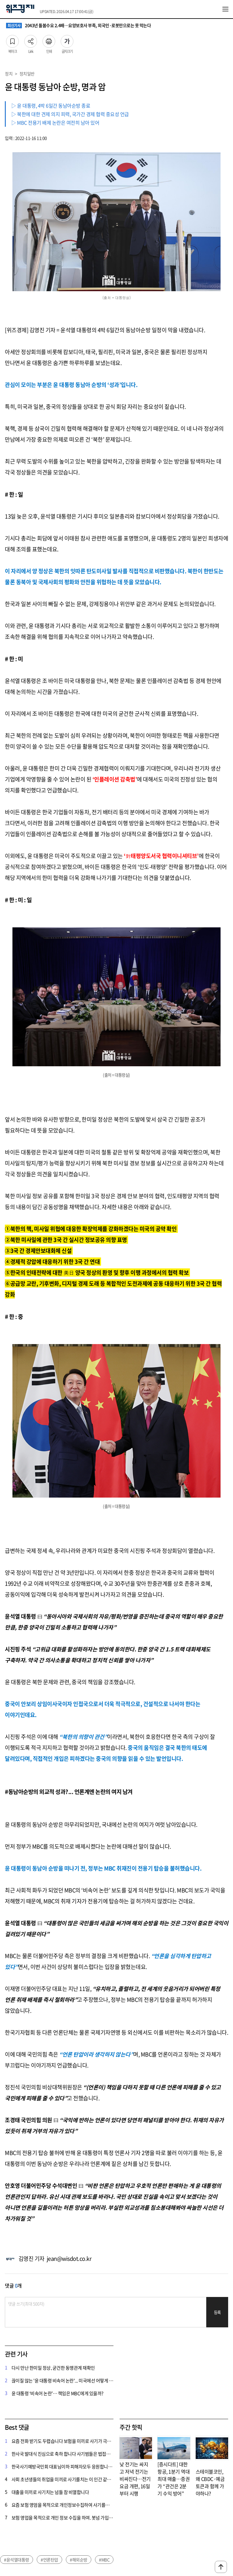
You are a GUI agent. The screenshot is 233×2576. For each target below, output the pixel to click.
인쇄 (48, 39)
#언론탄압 (49, 2560)
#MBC (104, 2560)
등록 (217, 2312)
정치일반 (27, 74)
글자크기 (67, 39)
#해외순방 (78, 2560)
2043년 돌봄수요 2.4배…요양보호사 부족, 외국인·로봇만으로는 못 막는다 (78, 25)
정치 (8, 74)
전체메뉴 (225, 9)
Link (30, 39)
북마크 (12, 39)
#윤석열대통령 (16, 2560)
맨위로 (221, 2567)
